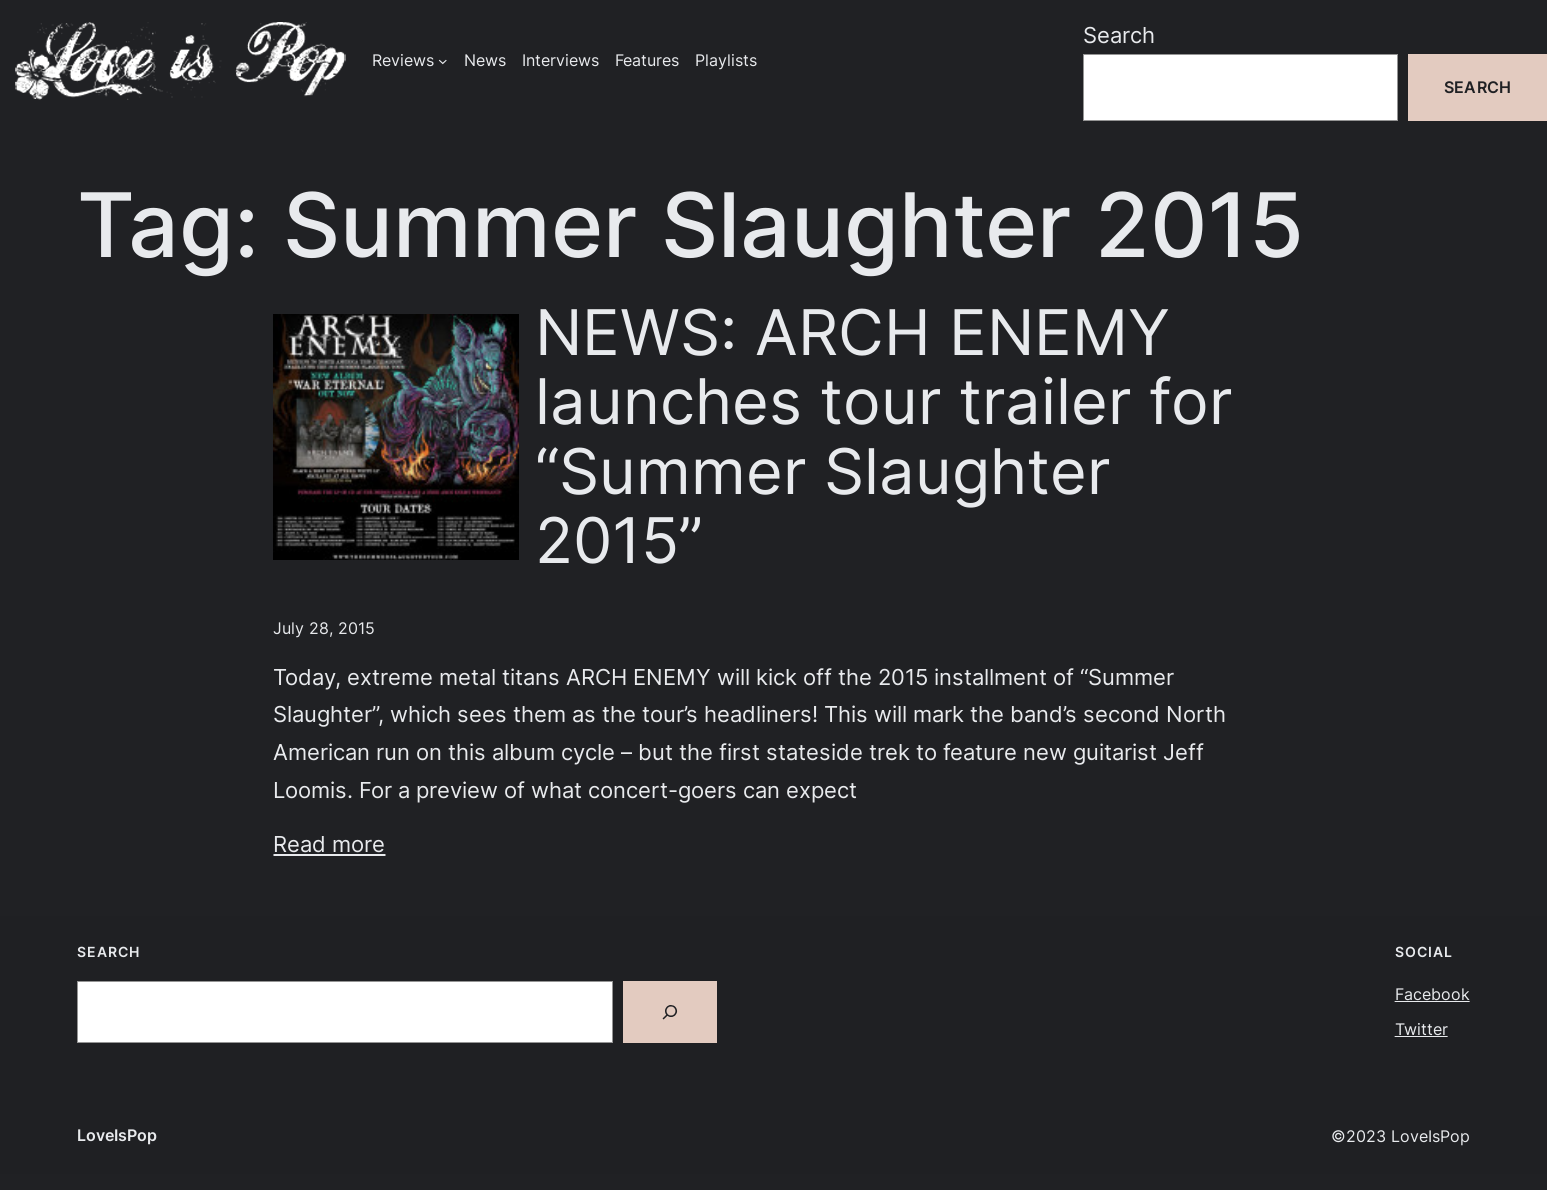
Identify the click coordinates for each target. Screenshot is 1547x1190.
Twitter (1421, 1029)
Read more (329, 843)
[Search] (670, 1012)
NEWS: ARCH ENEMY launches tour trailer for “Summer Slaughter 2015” (883, 437)
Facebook (1432, 994)
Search (1119, 34)
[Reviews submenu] (443, 61)
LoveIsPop (117, 1135)
